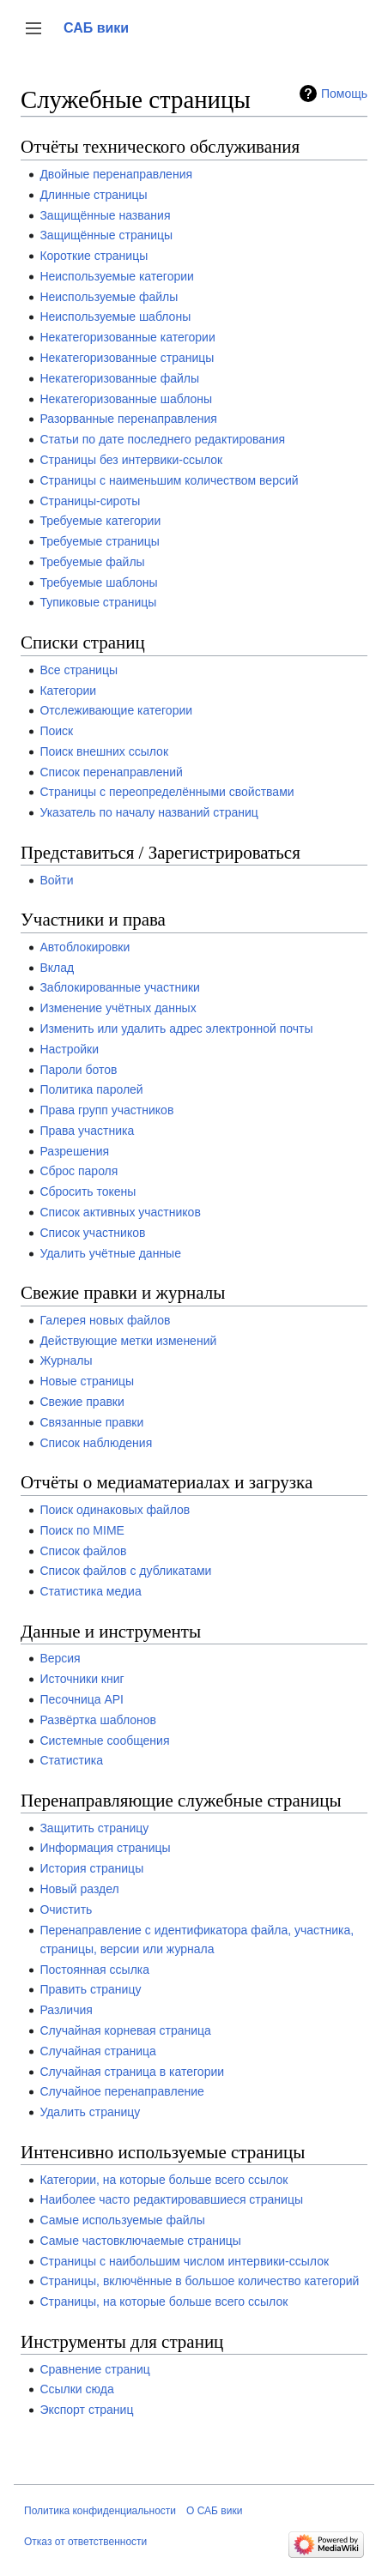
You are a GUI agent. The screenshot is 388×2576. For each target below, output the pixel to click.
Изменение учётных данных (117, 1008)
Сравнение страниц (94, 2369)
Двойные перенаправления (115, 174)
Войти (56, 880)
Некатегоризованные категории (127, 337)
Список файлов (82, 1551)
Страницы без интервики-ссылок (130, 460)
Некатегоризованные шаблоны (125, 399)
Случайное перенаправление (121, 2091)
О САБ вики (214, 2511)
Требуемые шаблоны (98, 582)
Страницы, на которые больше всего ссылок (163, 2301)
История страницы (91, 1868)
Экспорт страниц (86, 2409)
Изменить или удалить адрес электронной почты (175, 1028)
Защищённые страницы (106, 235)
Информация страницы (104, 1848)
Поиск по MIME (81, 1530)
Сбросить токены (87, 1191)
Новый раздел (78, 1889)
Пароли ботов (78, 1070)
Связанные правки (91, 1422)
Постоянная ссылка (94, 1969)
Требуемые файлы (91, 562)
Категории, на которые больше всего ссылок (163, 2180)
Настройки (69, 1049)
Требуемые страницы (99, 541)
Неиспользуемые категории (116, 276)
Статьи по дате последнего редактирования (162, 439)
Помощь (344, 93)
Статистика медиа (90, 1591)
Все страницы (78, 670)
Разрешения (74, 1151)
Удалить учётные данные (110, 1253)
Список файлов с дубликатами (125, 1571)
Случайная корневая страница (124, 2030)
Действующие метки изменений (127, 1341)
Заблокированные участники (119, 987)
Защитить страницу (94, 1828)
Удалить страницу (89, 2112)
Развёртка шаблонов (97, 1720)
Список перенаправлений (111, 772)
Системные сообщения (104, 1740)
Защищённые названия (104, 215)
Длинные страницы (93, 195)
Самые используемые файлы (121, 2220)
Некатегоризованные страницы (126, 358)
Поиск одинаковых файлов (114, 1510)
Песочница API (81, 1699)
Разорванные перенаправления (127, 418)
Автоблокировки (84, 947)
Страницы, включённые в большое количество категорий (199, 2281)
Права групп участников (106, 1110)
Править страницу (90, 1989)
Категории (67, 690)
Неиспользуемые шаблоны (115, 316)
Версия (59, 1658)
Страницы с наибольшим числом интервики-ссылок (184, 2261)
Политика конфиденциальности (100, 2511)
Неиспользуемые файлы (108, 297)
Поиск (56, 731)
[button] (33, 28)
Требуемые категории (100, 521)
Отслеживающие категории (115, 710)
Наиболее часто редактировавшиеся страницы (171, 2199)
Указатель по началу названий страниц (148, 812)
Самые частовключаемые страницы (139, 2240)
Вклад (56, 967)
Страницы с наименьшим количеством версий (168, 480)
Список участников (92, 1233)
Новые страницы (86, 1381)
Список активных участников (119, 1212)
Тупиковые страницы (97, 602)
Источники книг (81, 1679)
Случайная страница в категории (131, 2071)
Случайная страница (97, 2051)
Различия (65, 2010)
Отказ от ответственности (85, 2542)
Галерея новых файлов (104, 1320)
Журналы (65, 1360)
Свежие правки (81, 1402)
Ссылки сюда (76, 2389)
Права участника (86, 1130)
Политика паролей (90, 1089)
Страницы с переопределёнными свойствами (166, 792)
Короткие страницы (93, 255)
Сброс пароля (78, 1171)
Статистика (71, 1760)
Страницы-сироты (89, 501)
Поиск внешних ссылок (103, 751)
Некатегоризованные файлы (119, 378)
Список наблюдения (95, 1443)
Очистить (65, 1909)
